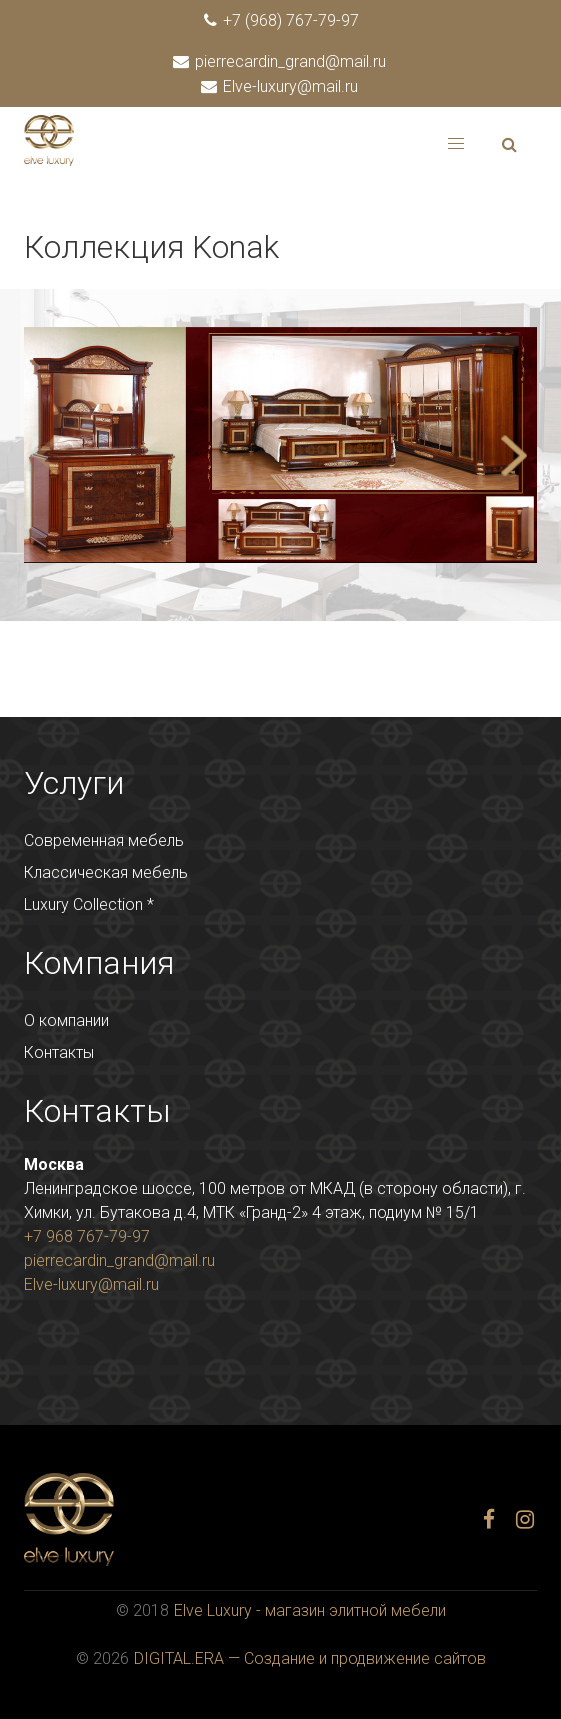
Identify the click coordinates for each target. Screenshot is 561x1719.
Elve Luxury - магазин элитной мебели (310, 1610)
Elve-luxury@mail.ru (280, 86)
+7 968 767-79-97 (87, 1236)
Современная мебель (104, 840)
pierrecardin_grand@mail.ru (280, 61)
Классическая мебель (106, 872)
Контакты (59, 1052)
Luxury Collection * (89, 904)
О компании (66, 1020)
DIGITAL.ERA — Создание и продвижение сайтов (310, 1658)
